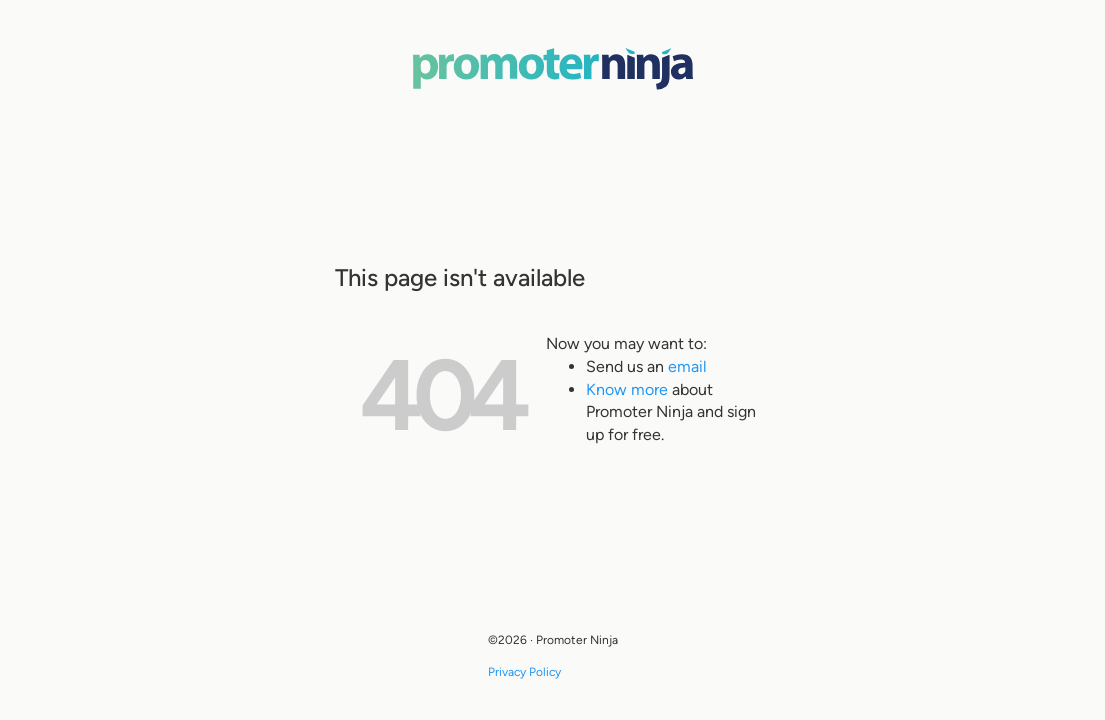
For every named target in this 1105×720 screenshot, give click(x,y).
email (687, 366)
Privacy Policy (524, 672)
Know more (627, 389)
